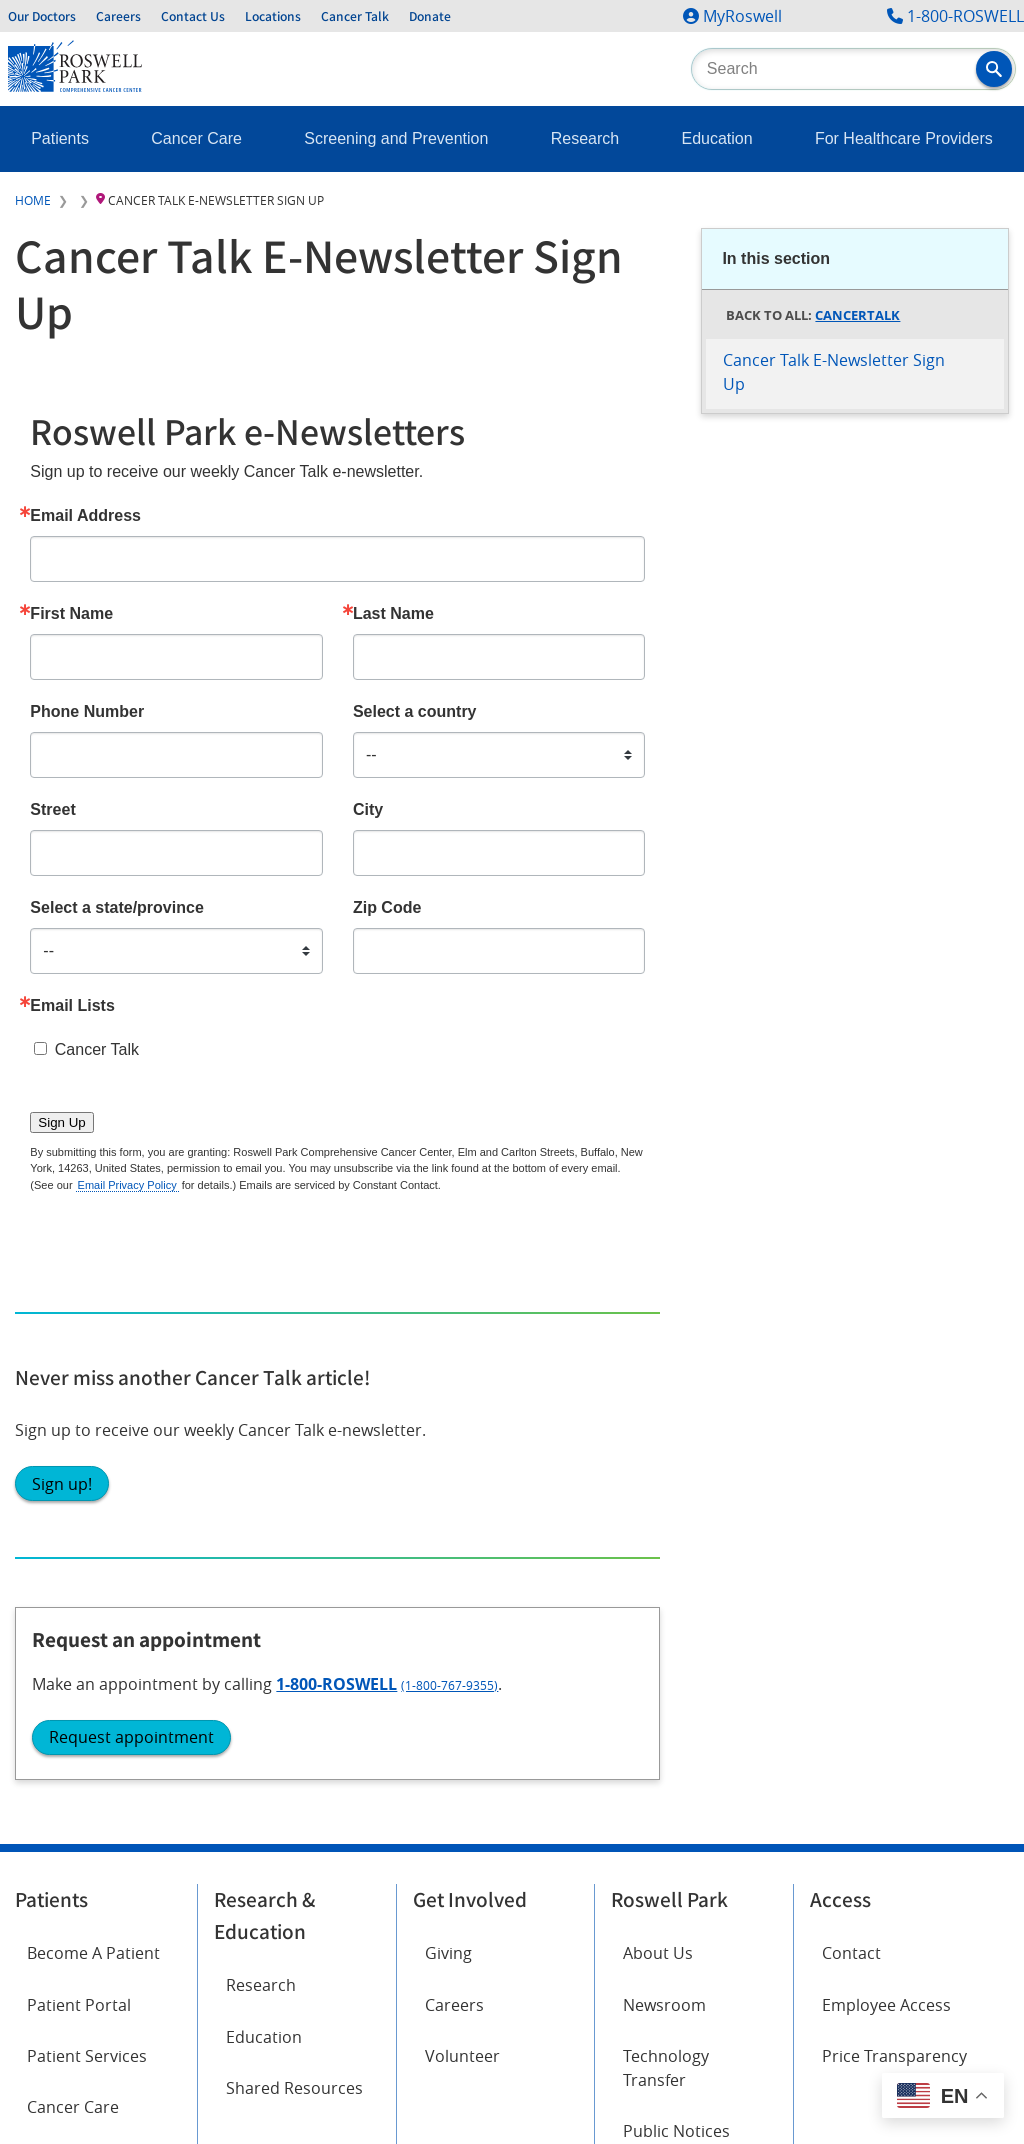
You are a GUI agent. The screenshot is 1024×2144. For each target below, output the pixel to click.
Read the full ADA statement (510, 1921)
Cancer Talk (355, 16)
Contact (851, 1406)
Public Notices (676, 1583)
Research (585, 138)
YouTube (246, 1729)
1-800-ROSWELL (965, 16)
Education (716, 138)
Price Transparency (894, 1508)
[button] (994, 69)
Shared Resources (294, 1540)
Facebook (63, 1673)
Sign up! (748, 721)
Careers (118, 16)
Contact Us (193, 16)
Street (52, 810)
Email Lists (72, 1006)
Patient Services (87, 1508)
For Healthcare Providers (904, 138)
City (368, 810)
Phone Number (87, 712)
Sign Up (61, 1122)
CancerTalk (857, 315)
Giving (448, 1406)
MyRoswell (742, 16)
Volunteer (462, 1508)
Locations (273, 16)
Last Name (393, 614)
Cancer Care (196, 138)
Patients (60, 138)
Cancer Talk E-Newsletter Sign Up (834, 372)
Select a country (415, 712)
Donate (430, 16)
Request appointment (817, 999)
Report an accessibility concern (723, 1921)
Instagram (65, 1729)
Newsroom (664, 1457)
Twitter (240, 1673)
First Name (71, 614)
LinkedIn (58, 1785)
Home (33, 200)
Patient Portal (79, 1457)
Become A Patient (93, 1406)
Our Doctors (42, 16)
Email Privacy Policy (127, 1185)
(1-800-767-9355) (877, 947)
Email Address (85, 516)
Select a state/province (116, 908)
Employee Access (886, 1457)
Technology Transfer (666, 1520)
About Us (658, 1406)
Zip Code (387, 908)
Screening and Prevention (396, 138)
